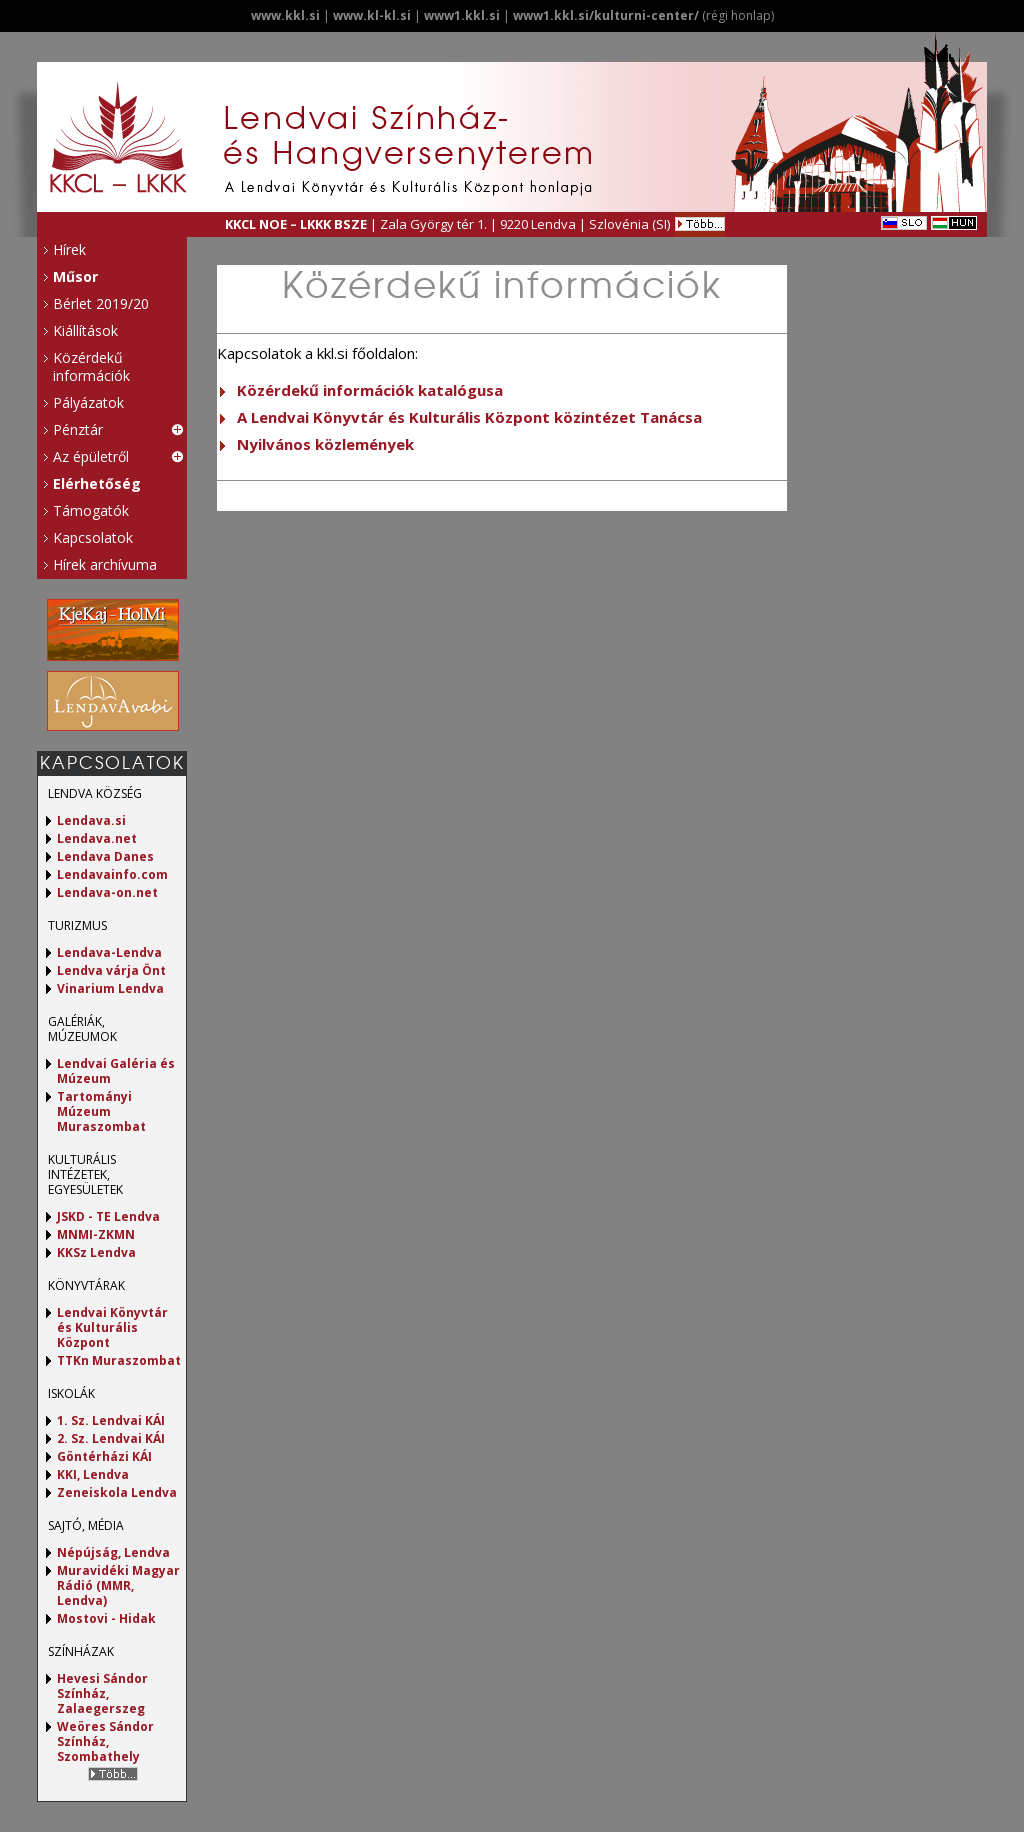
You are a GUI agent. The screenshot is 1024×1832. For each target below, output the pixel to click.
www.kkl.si (285, 15)
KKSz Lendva (96, 1252)
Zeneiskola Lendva (117, 1492)
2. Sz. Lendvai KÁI (111, 1438)
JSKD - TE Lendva (108, 1216)
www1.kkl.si (462, 15)
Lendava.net (97, 838)
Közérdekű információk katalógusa (370, 390)
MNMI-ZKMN (96, 1234)
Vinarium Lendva (110, 988)
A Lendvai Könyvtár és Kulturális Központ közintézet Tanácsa (469, 417)
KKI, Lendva (93, 1474)
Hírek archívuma (105, 564)
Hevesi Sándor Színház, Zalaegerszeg (102, 1693)
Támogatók (91, 510)
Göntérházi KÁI (104, 1456)
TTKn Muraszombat (119, 1360)
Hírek (69, 249)
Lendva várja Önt (111, 970)
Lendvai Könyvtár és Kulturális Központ (112, 1327)
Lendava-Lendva (109, 952)
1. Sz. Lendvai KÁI (111, 1420)
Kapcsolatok (93, 537)
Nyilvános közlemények (325, 444)
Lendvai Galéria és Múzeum (116, 1071)
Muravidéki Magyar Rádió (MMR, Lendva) (118, 1585)
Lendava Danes (105, 856)
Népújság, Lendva (113, 1552)
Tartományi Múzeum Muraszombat (101, 1111)
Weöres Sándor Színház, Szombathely (105, 1741)
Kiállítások (85, 330)
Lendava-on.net (107, 892)
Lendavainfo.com (112, 874)
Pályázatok (88, 402)
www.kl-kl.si (372, 15)
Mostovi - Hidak (106, 1618)
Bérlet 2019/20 (101, 303)
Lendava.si (91, 820)
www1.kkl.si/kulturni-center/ (606, 15)
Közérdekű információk (91, 366)
